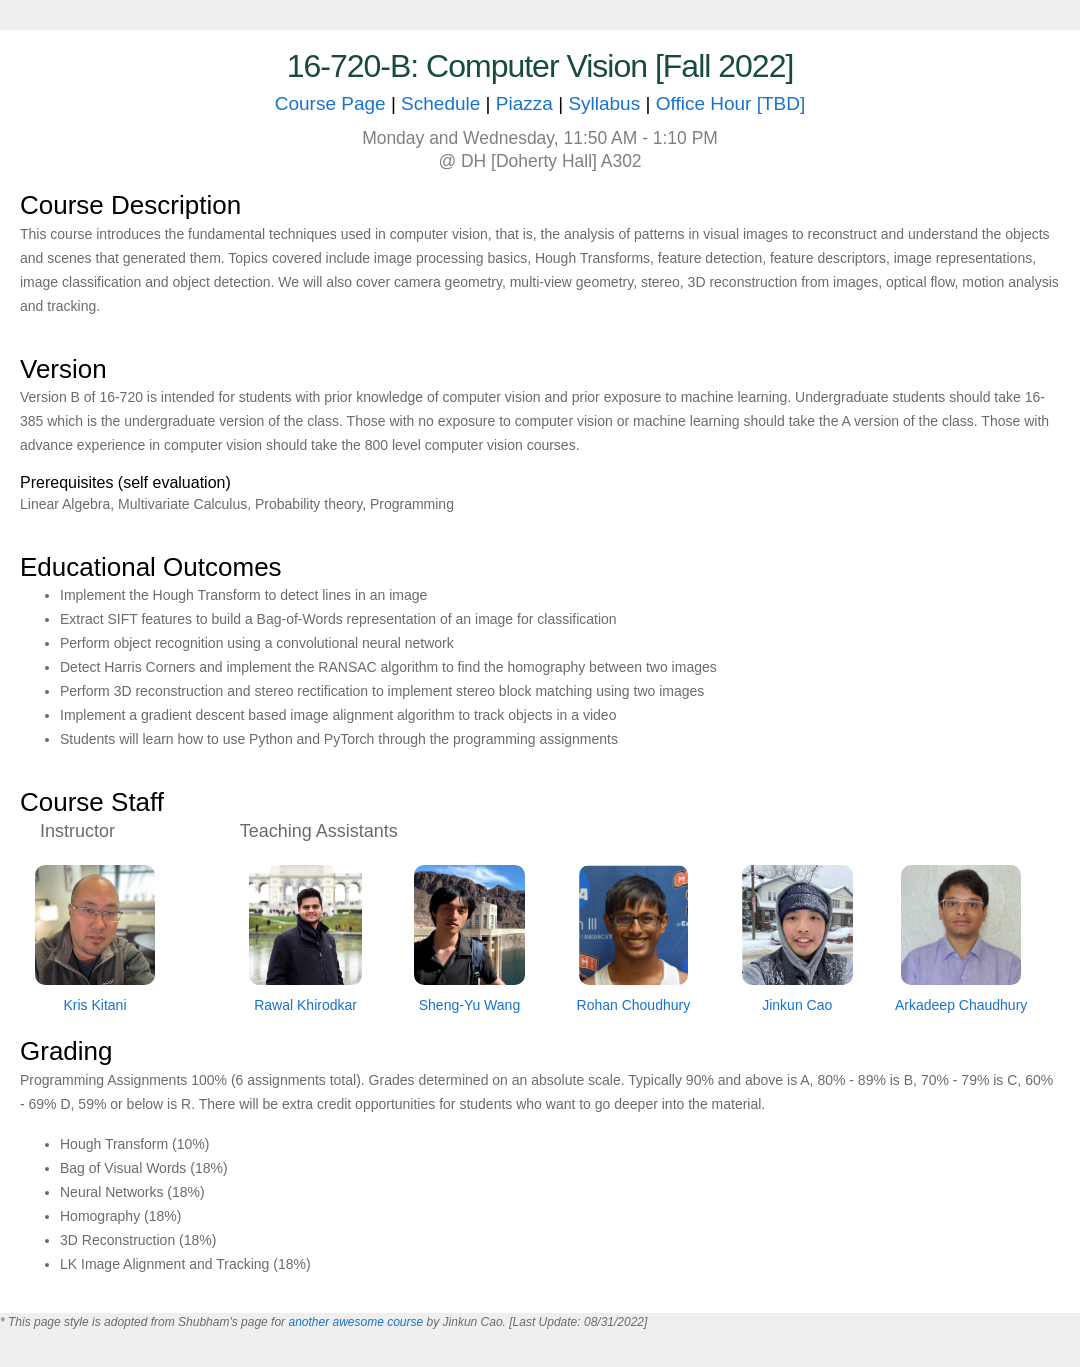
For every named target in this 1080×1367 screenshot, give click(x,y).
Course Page (330, 103)
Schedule (440, 103)
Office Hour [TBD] (731, 103)
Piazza (527, 103)
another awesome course (355, 1322)
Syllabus (604, 103)
